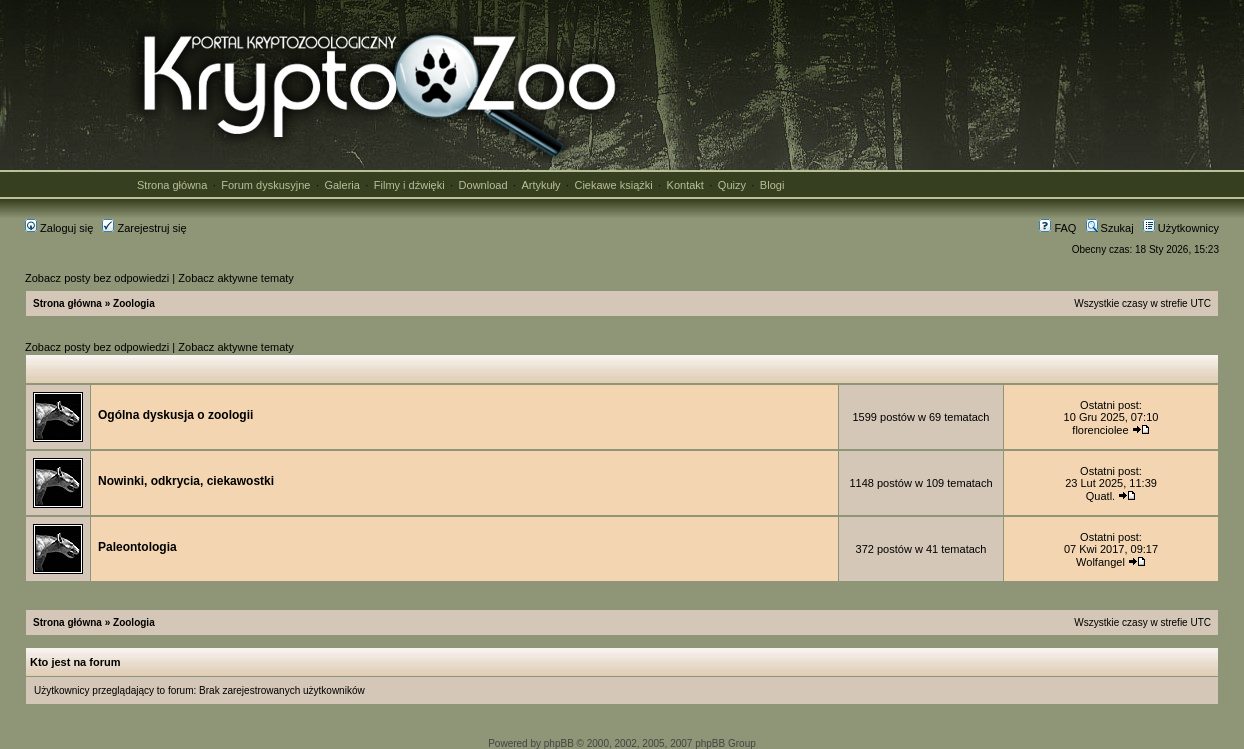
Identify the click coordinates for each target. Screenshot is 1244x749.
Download (483, 185)
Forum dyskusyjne (265, 185)
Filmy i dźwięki (409, 185)
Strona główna (172, 185)
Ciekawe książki (613, 185)
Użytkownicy (1181, 228)
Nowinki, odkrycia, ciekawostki (186, 481)
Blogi (772, 185)
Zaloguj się (59, 228)
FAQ (1057, 228)
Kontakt (685, 185)
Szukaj (1110, 228)
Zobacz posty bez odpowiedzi (97, 278)
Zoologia (134, 303)
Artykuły (540, 185)
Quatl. (1100, 496)
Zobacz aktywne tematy (236, 278)
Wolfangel (1100, 562)
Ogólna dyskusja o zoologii (175, 415)
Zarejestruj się (144, 228)
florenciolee (1100, 430)
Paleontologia (137, 547)
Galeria (341, 185)
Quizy (732, 185)
